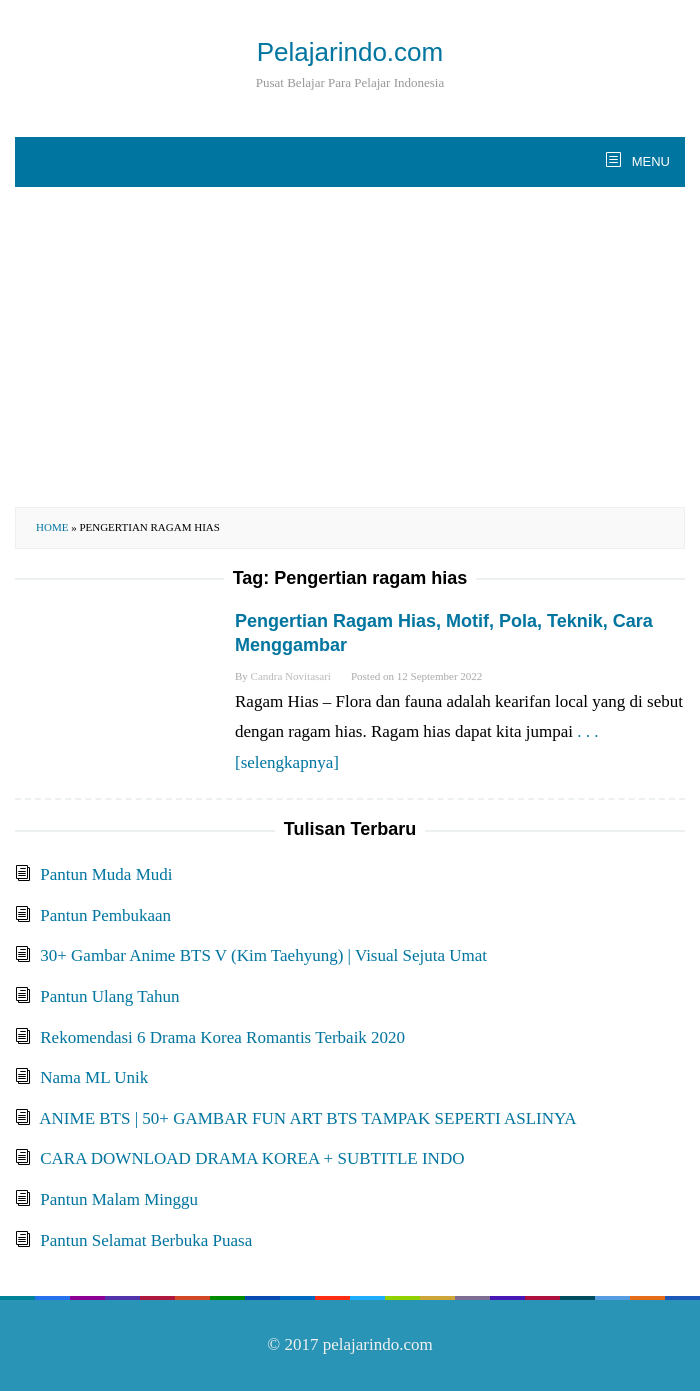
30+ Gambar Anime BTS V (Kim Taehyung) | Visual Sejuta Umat (263, 955)
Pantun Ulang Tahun (109, 996)
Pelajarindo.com (350, 52)
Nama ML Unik (94, 1077)
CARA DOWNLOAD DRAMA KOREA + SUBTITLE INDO (252, 1158)
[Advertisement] (350, 347)
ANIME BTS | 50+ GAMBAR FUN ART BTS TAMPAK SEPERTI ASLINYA (307, 1118)
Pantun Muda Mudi (106, 874)
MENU (649, 161)
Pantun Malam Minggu (119, 1199)
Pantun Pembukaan (105, 915)
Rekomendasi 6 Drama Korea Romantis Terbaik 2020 (222, 1037)
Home (52, 527)
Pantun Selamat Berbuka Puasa (146, 1240)
